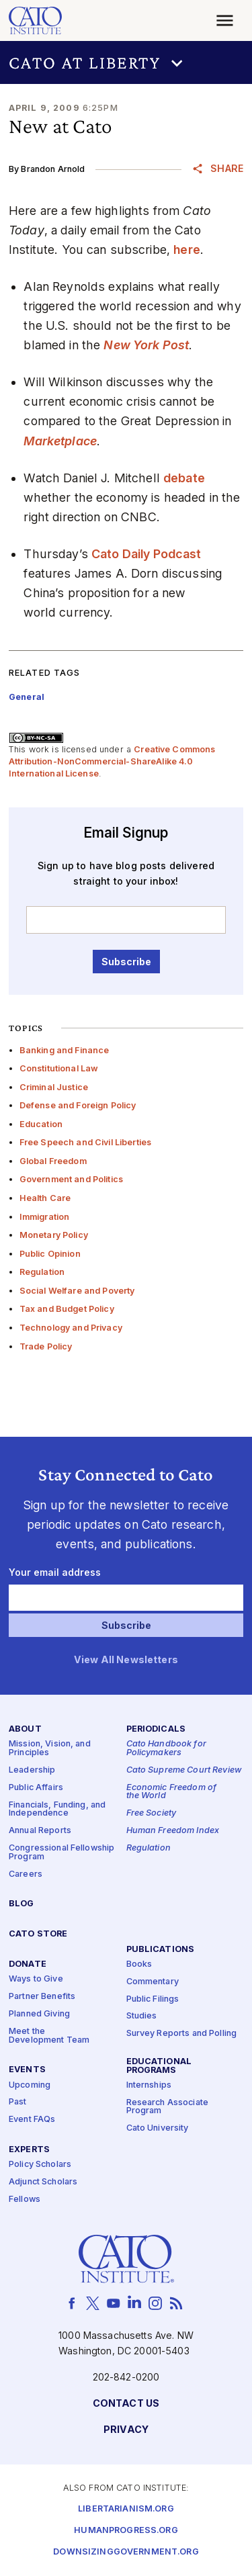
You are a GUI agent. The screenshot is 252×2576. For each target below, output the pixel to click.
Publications (160, 1949)
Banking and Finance (64, 1050)
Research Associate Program (167, 2107)
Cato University (157, 2128)
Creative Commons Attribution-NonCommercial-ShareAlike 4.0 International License (112, 761)
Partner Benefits (42, 1996)
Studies (141, 2016)
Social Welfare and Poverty (77, 1291)
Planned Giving (39, 2014)
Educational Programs (159, 2066)
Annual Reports (40, 1830)
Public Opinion (50, 1254)
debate (184, 478)
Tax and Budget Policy (66, 1309)
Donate (27, 1964)
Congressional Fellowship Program (61, 1852)
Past (18, 2102)
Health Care (45, 1198)
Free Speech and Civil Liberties (85, 1142)
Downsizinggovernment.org (125, 2552)
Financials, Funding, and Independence (57, 1809)
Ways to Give (36, 1979)
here (186, 249)
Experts (29, 2149)
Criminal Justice (53, 1087)
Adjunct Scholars (43, 2182)
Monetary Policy (53, 1235)
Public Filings (152, 1999)
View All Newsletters (126, 1660)
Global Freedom (53, 1161)
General (26, 697)
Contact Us (126, 2404)
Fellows (24, 2199)
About (25, 1729)
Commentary (152, 1982)
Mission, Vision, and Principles (50, 1748)
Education (40, 1124)
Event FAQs (32, 2119)
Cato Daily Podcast (146, 554)
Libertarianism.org (126, 2509)
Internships (149, 2085)
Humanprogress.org (125, 2530)
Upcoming (29, 2085)
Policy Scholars (40, 2164)
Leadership (32, 1770)
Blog (21, 1904)
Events (27, 2070)
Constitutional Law (59, 1068)
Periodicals (156, 1729)
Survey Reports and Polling (181, 2033)
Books (139, 1964)
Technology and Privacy (70, 1328)
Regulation (42, 1272)
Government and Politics (71, 1179)
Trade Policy (46, 1346)
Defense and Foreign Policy (77, 1105)
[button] (126, 62)
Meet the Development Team (49, 2036)
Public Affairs (36, 1787)
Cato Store (38, 1934)
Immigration (44, 1217)
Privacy (126, 2430)
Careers (25, 1874)
